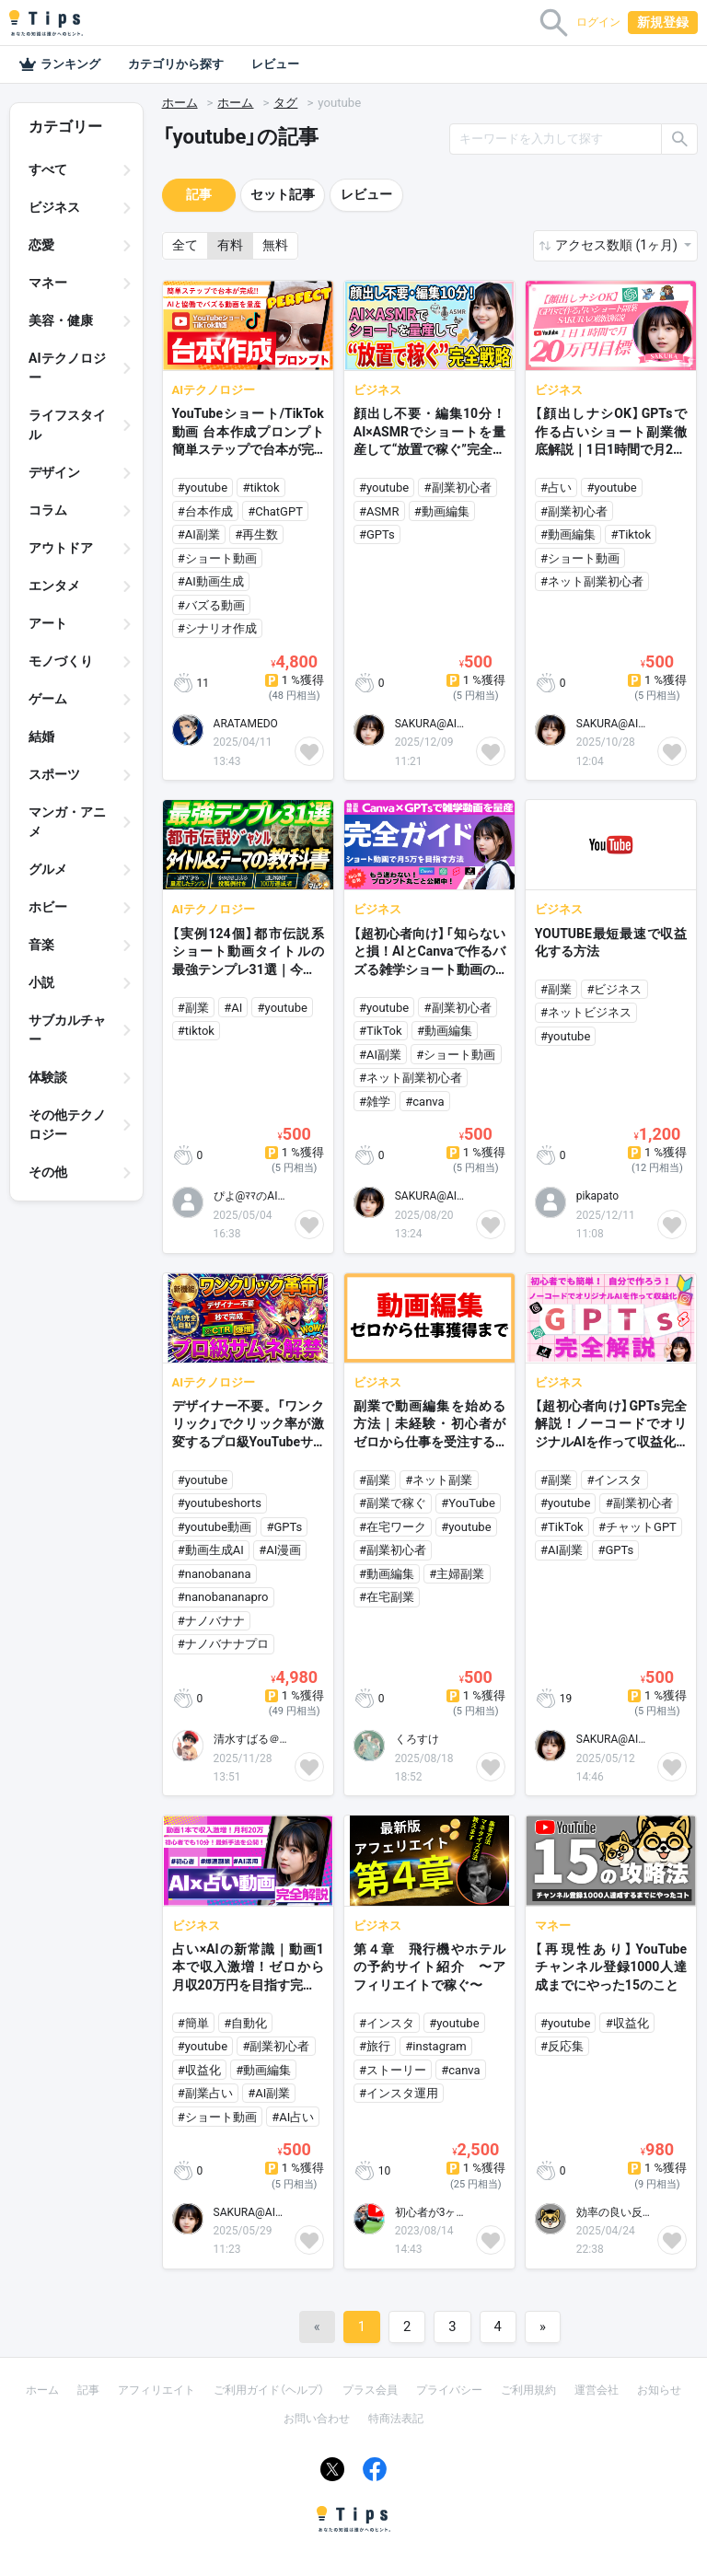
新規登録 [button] (663, 22)
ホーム (180, 103)
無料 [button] (275, 245)
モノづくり (61, 661)
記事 (199, 194)
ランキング (59, 64)
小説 (41, 982)
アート (48, 623)
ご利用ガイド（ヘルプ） (269, 2390)
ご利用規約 (528, 2390)
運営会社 (596, 2390)
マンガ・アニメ (67, 822)
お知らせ (659, 2390)
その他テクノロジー (67, 1125)
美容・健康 (61, 320)
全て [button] (185, 245)
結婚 (41, 736)
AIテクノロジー (67, 368)
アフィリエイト (156, 2390)
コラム (48, 510)
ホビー (48, 906)
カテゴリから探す (176, 64)
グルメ (48, 869)
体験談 (48, 1077)
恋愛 (41, 245)
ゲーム (48, 698)
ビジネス (54, 207)
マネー (48, 282)
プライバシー (449, 2390)
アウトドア (61, 547)
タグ (285, 103)
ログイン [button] (598, 22)
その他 (48, 1172)
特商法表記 (395, 2418)
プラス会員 (370, 2390)
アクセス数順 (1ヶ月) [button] (617, 245)
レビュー (275, 64)
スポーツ (54, 774)
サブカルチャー (67, 1030)
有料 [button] (230, 245)
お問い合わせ (317, 2418)
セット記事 (282, 194)
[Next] (543, 2327)
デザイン (54, 472)
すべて (48, 169)
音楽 (41, 944)
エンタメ (54, 585)
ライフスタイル (67, 425)
